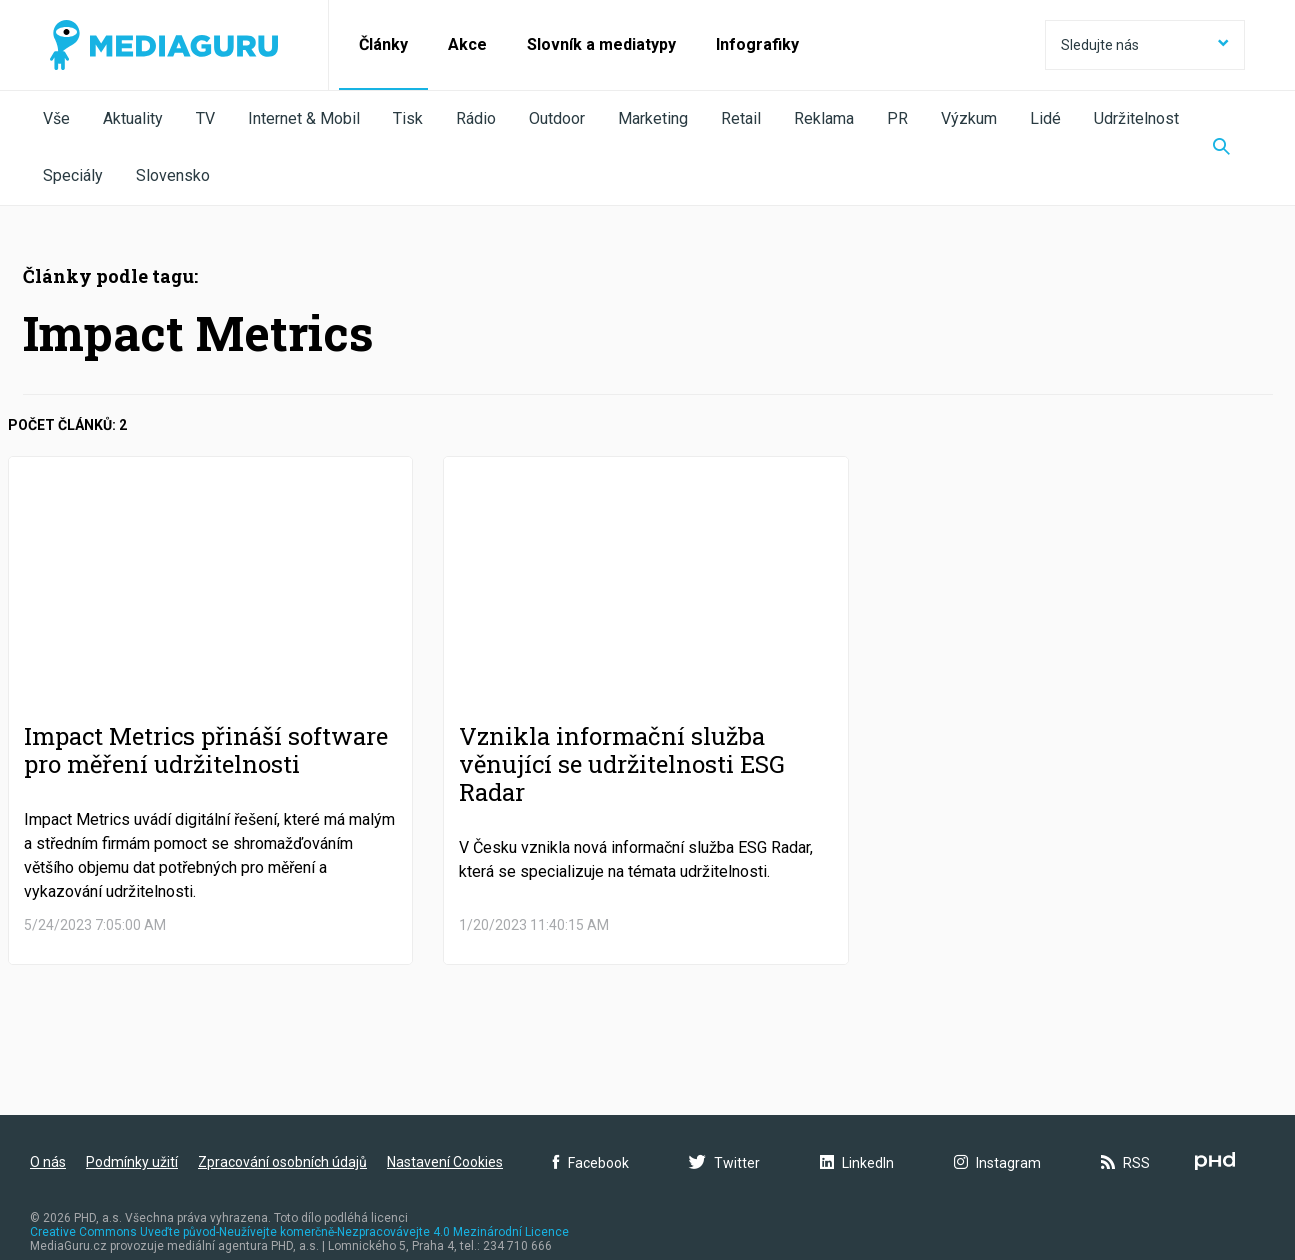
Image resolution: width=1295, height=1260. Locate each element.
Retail (741, 118)
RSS (1125, 1163)
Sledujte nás (1145, 45)
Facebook (591, 1163)
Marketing (653, 118)
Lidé (1045, 118)
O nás (48, 1162)
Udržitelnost (1136, 118)
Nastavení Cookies (445, 1162)
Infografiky (757, 44)
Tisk (408, 118)
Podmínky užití (132, 1162)
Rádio (476, 118)
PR (897, 118)
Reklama (824, 118)
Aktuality (133, 118)
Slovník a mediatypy (601, 44)
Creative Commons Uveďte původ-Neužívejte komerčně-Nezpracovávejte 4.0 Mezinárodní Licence (299, 1232)
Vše (56, 118)
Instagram (997, 1163)
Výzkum (969, 118)
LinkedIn (857, 1163)
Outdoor (557, 118)
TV (205, 118)
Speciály (73, 175)
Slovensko (173, 175)
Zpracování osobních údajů (282, 1162)
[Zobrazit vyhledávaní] (1221, 148)
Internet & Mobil (304, 118)
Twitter (724, 1163)
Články (383, 44)
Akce (467, 44)
